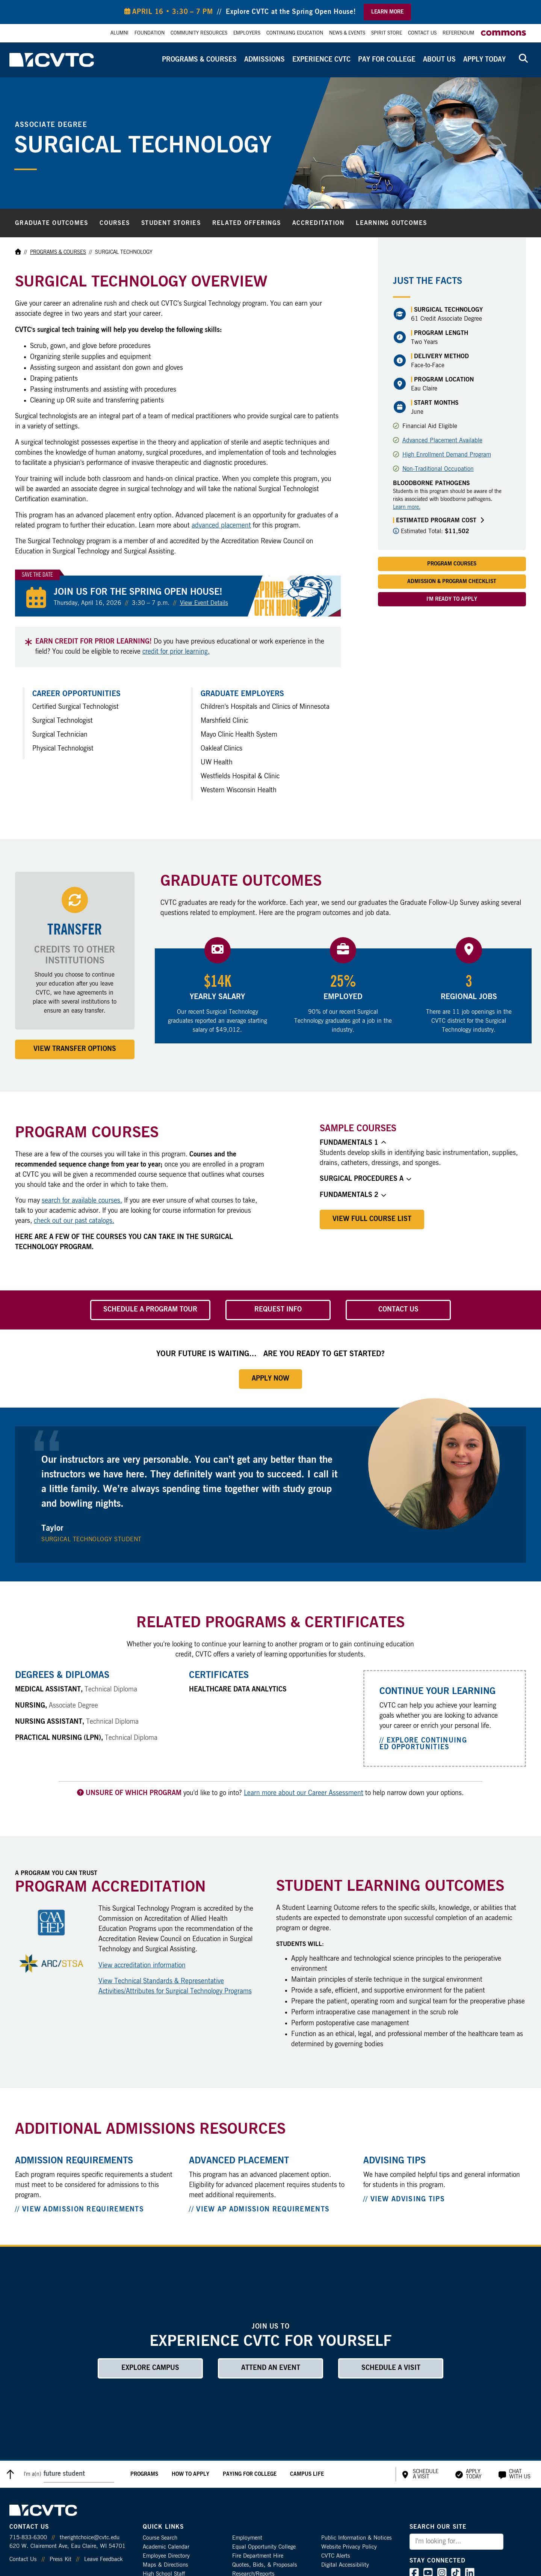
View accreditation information (142, 1965)
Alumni (119, 33)
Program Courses (451, 564)
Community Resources (199, 33)
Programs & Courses (199, 59)
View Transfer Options (74, 1049)
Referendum (458, 33)
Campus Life (307, 2474)
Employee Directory (166, 2556)
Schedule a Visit (390, 2368)
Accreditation (318, 223)
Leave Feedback (103, 2559)
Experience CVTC (321, 59)
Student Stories (171, 223)
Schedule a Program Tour (150, 1309)
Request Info (278, 1309)
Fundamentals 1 (353, 1143)
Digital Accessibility (345, 2565)
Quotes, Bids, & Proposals (264, 2565)
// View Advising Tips (404, 2199)
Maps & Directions (165, 2565)
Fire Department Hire (257, 2556)
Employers (246, 33)
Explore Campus (150, 2368)
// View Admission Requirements (79, 2209)
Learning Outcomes (391, 223)
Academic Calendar (166, 2547)
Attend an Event (270, 2368)
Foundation (149, 33)
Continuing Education (294, 33)
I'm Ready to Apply (451, 599)
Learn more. (406, 507)
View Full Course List (371, 1219)
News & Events (347, 33)
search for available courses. (82, 1200)
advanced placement (221, 525)
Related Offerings (246, 223)
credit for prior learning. (176, 651)
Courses (115, 223)
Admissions (264, 59)
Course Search (160, 2538)
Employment (247, 2538)
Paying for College (250, 2474)
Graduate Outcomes (51, 223)
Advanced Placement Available (442, 440)
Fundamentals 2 (353, 1195)
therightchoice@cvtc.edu (89, 2537)
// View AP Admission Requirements (259, 2209)
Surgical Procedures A (365, 1179)
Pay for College (387, 59)
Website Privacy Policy (349, 2547)
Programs (144, 2474)
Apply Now (270, 1378)
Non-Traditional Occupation (438, 469)
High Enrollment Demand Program (446, 455)
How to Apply (190, 2474)
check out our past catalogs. (74, 1221)
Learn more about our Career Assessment (303, 1793)
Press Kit (60, 2559)
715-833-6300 (28, 2537)
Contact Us (422, 33)
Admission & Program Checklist (451, 581)
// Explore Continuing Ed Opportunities (423, 1744)
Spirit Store (386, 33)
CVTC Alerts (335, 2556)
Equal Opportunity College (264, 2547)
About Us (439, 59)
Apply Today (484, 59)
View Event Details (204, 603)
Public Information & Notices (356, 2538)
